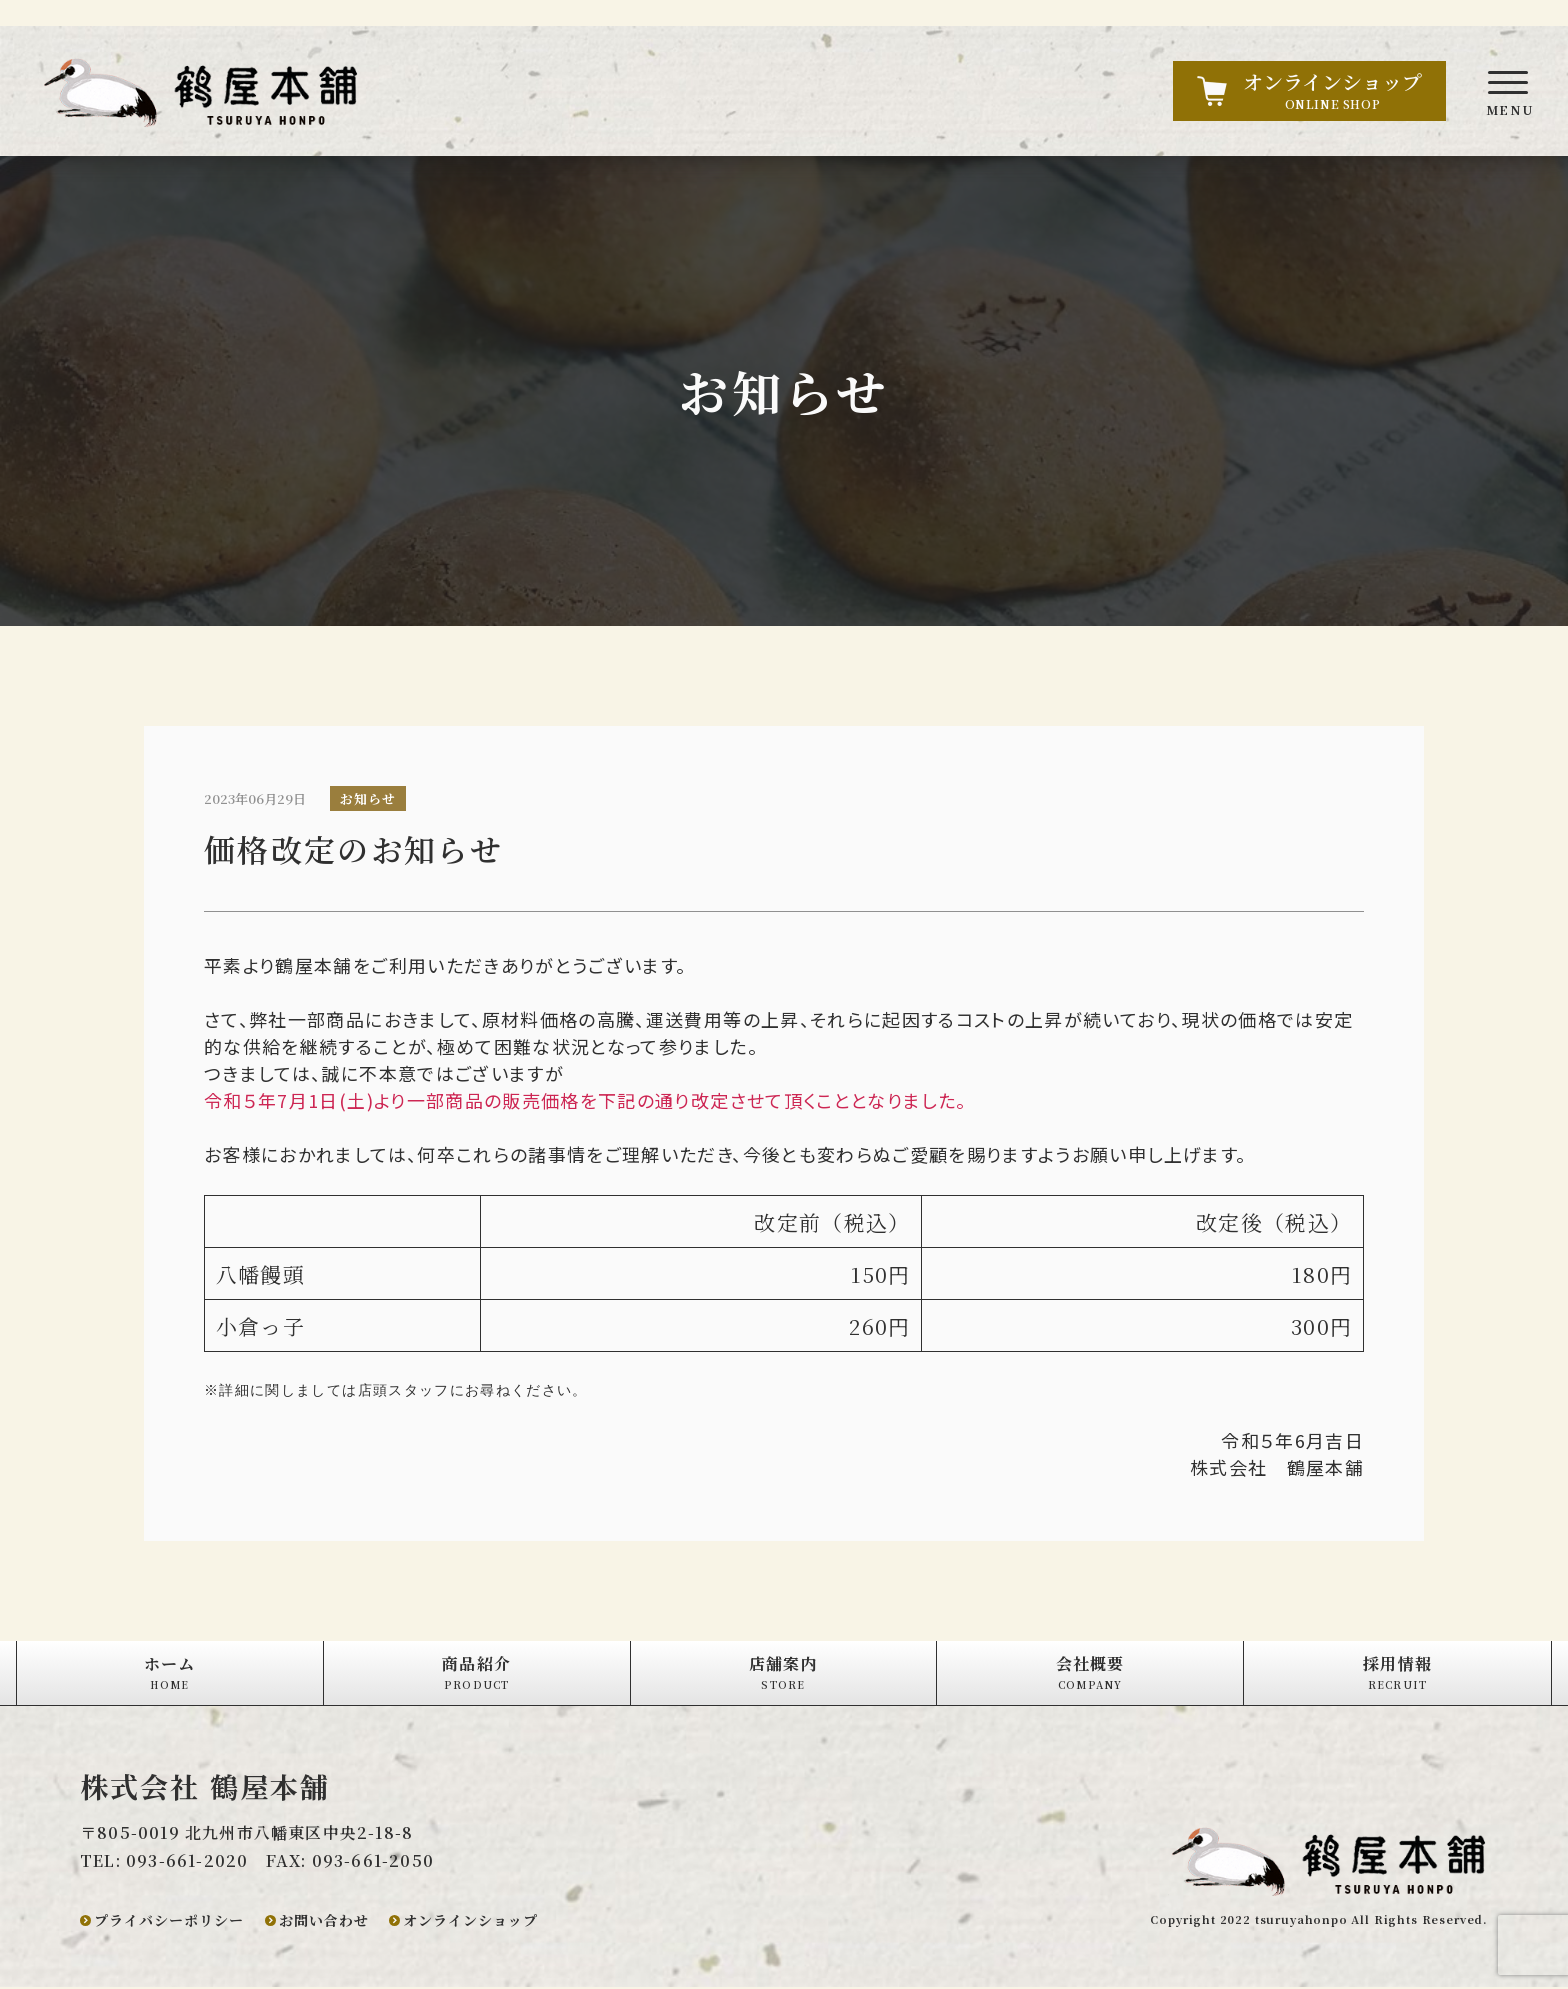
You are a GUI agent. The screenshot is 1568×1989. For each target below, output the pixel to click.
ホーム (170, 1674)
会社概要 (1090, 1674)
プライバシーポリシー (169, 1922)
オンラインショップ (470, 1922)
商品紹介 (477, 1674)
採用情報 (1397, 1674)
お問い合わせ (324, 1922)
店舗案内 (784, 1674)
